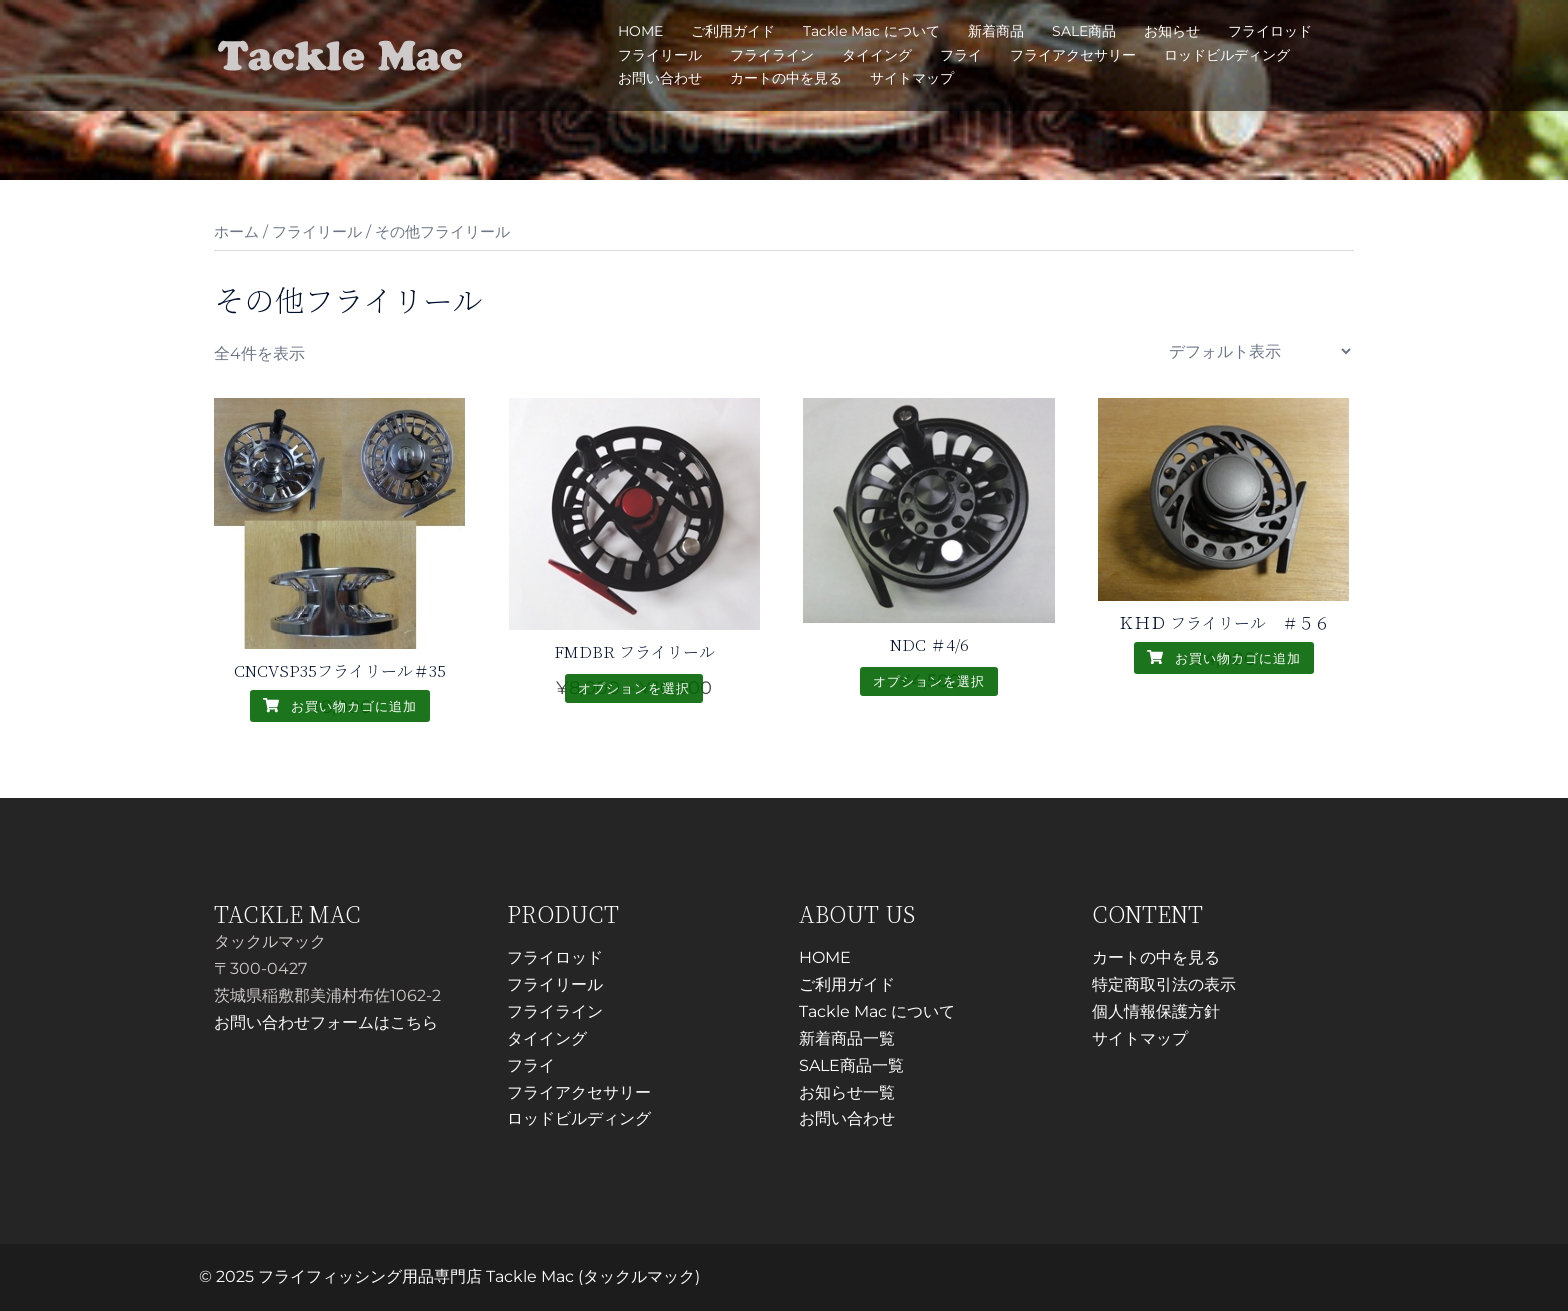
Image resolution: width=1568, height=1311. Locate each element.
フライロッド (1270, 31)
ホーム (236, 232)
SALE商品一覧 (851, 1065)
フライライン (772, 55)
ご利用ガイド (733, 31)
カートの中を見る (786, 78)
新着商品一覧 (847, 1038)
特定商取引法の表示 (1164, 984)
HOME (640, 31)
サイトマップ (912, 78)
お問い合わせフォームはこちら (326, 1022)
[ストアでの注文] (1259, 351)
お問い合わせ (660, 78)
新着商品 (996, 31)
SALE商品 (1084, 31)
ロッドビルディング (1227, 55)
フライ (961, 55)
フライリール (660, 55)
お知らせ (1172, 31)
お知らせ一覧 (847, 1092)
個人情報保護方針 (1156, 1011)
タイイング (877, 55)
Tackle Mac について (871, 31)
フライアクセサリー (1073, 55)
